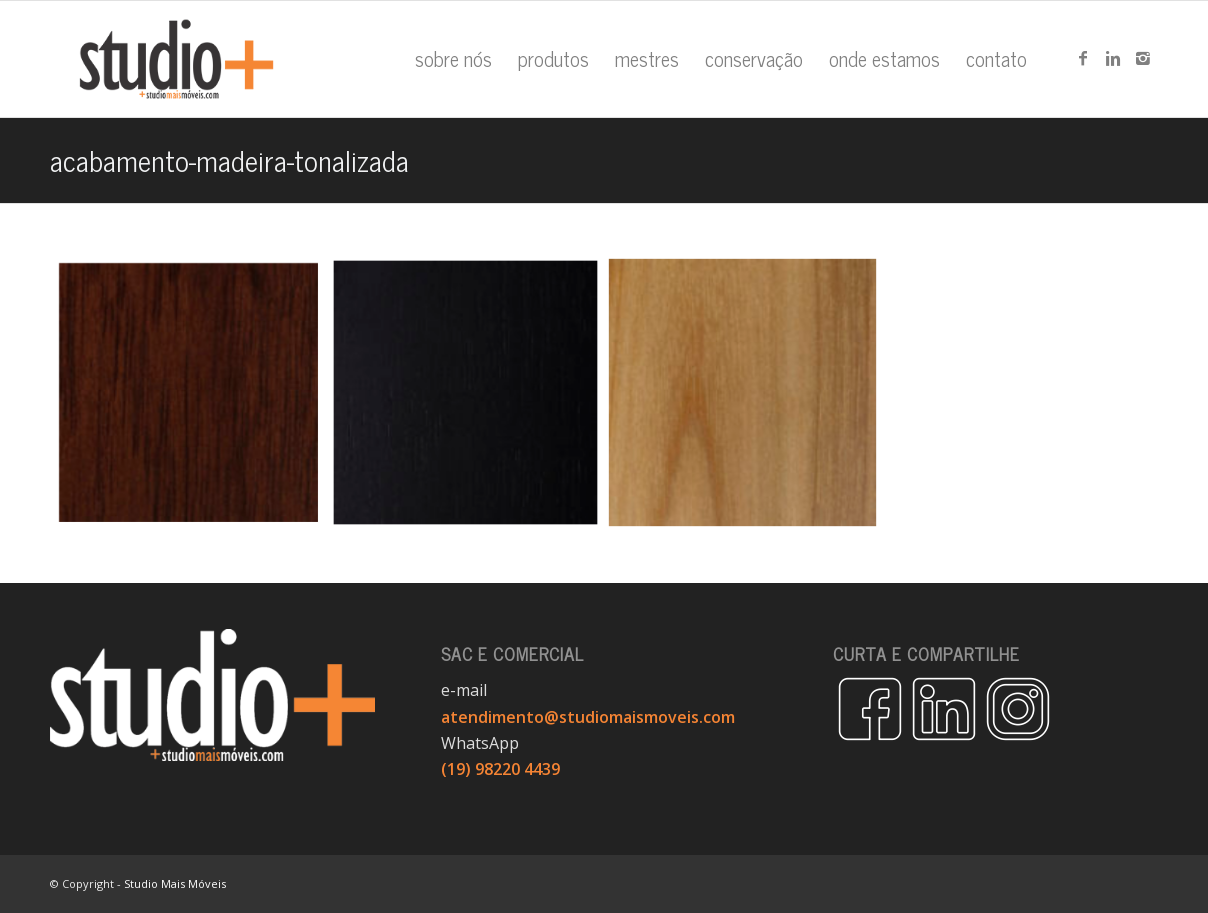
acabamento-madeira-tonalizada (229, 159)
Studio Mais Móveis (175, 883)
